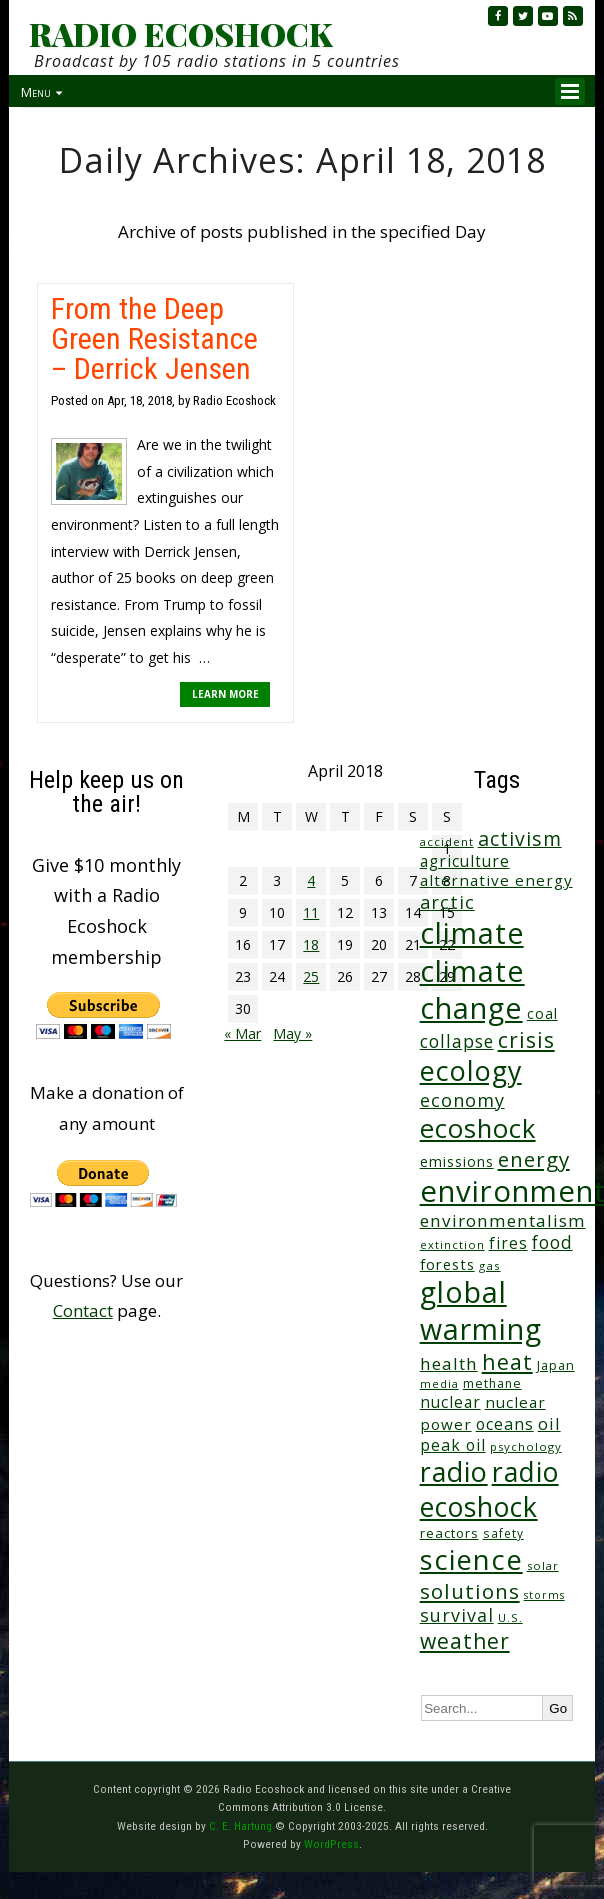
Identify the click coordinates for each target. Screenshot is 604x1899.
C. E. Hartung (240, 1826)
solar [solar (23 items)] (543, 1565)
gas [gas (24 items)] (490, 1265)
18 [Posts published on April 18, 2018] (311, 944)
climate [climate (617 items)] (472, 933)
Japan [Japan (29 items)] (556, 1365)
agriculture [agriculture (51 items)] (465, 861)
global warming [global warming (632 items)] (481, 1310)
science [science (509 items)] (471, 1559)
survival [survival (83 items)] (457, 1615)
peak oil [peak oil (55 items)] (453, 1445)
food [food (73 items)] (552, 1242)
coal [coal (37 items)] (542, 1013)
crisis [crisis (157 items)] (526, 1039)
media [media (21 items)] (439, 1383)
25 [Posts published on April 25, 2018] (311, 976)
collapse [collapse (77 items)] (457, 1041)
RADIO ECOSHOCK (180, 34)
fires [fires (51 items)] (508, 1243)
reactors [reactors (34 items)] (449, 1533)
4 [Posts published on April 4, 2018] (311, 880)
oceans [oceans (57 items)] (505, 1424)
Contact (83, 1310)
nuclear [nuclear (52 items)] (450, 1402)
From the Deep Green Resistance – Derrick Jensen (154, 338)
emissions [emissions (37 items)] (457, 1161)
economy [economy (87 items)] (462, 1100)
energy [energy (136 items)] (534, 1159)
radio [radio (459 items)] (454, 1471)
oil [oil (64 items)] (549, 1423)
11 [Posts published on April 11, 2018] (311, 912)
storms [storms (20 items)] (544, 1595)
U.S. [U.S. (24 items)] (510, 1617)
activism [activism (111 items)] (520, 838)
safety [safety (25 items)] (503, 1533)
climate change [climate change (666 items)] (472, 989)
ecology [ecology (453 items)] (471, 1070)
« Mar (242, 1033)
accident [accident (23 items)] (447, 841)
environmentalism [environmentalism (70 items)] (503, 1220)
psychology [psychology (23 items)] (526, 1446)
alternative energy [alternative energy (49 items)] (496, 880)
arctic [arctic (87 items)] (447, 902)
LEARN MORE (225, 694)
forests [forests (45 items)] (447, 1264)
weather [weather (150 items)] (465, 1641)
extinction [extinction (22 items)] (452, 1244)
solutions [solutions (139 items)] (470, 1591)
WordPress (331, 1844)
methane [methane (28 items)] (492, 1383)
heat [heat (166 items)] (507, 1361)
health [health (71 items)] (449, 1363)
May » (292, 1033)
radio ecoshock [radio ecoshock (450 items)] (489, 1489)
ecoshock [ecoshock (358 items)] (478, 1128)
